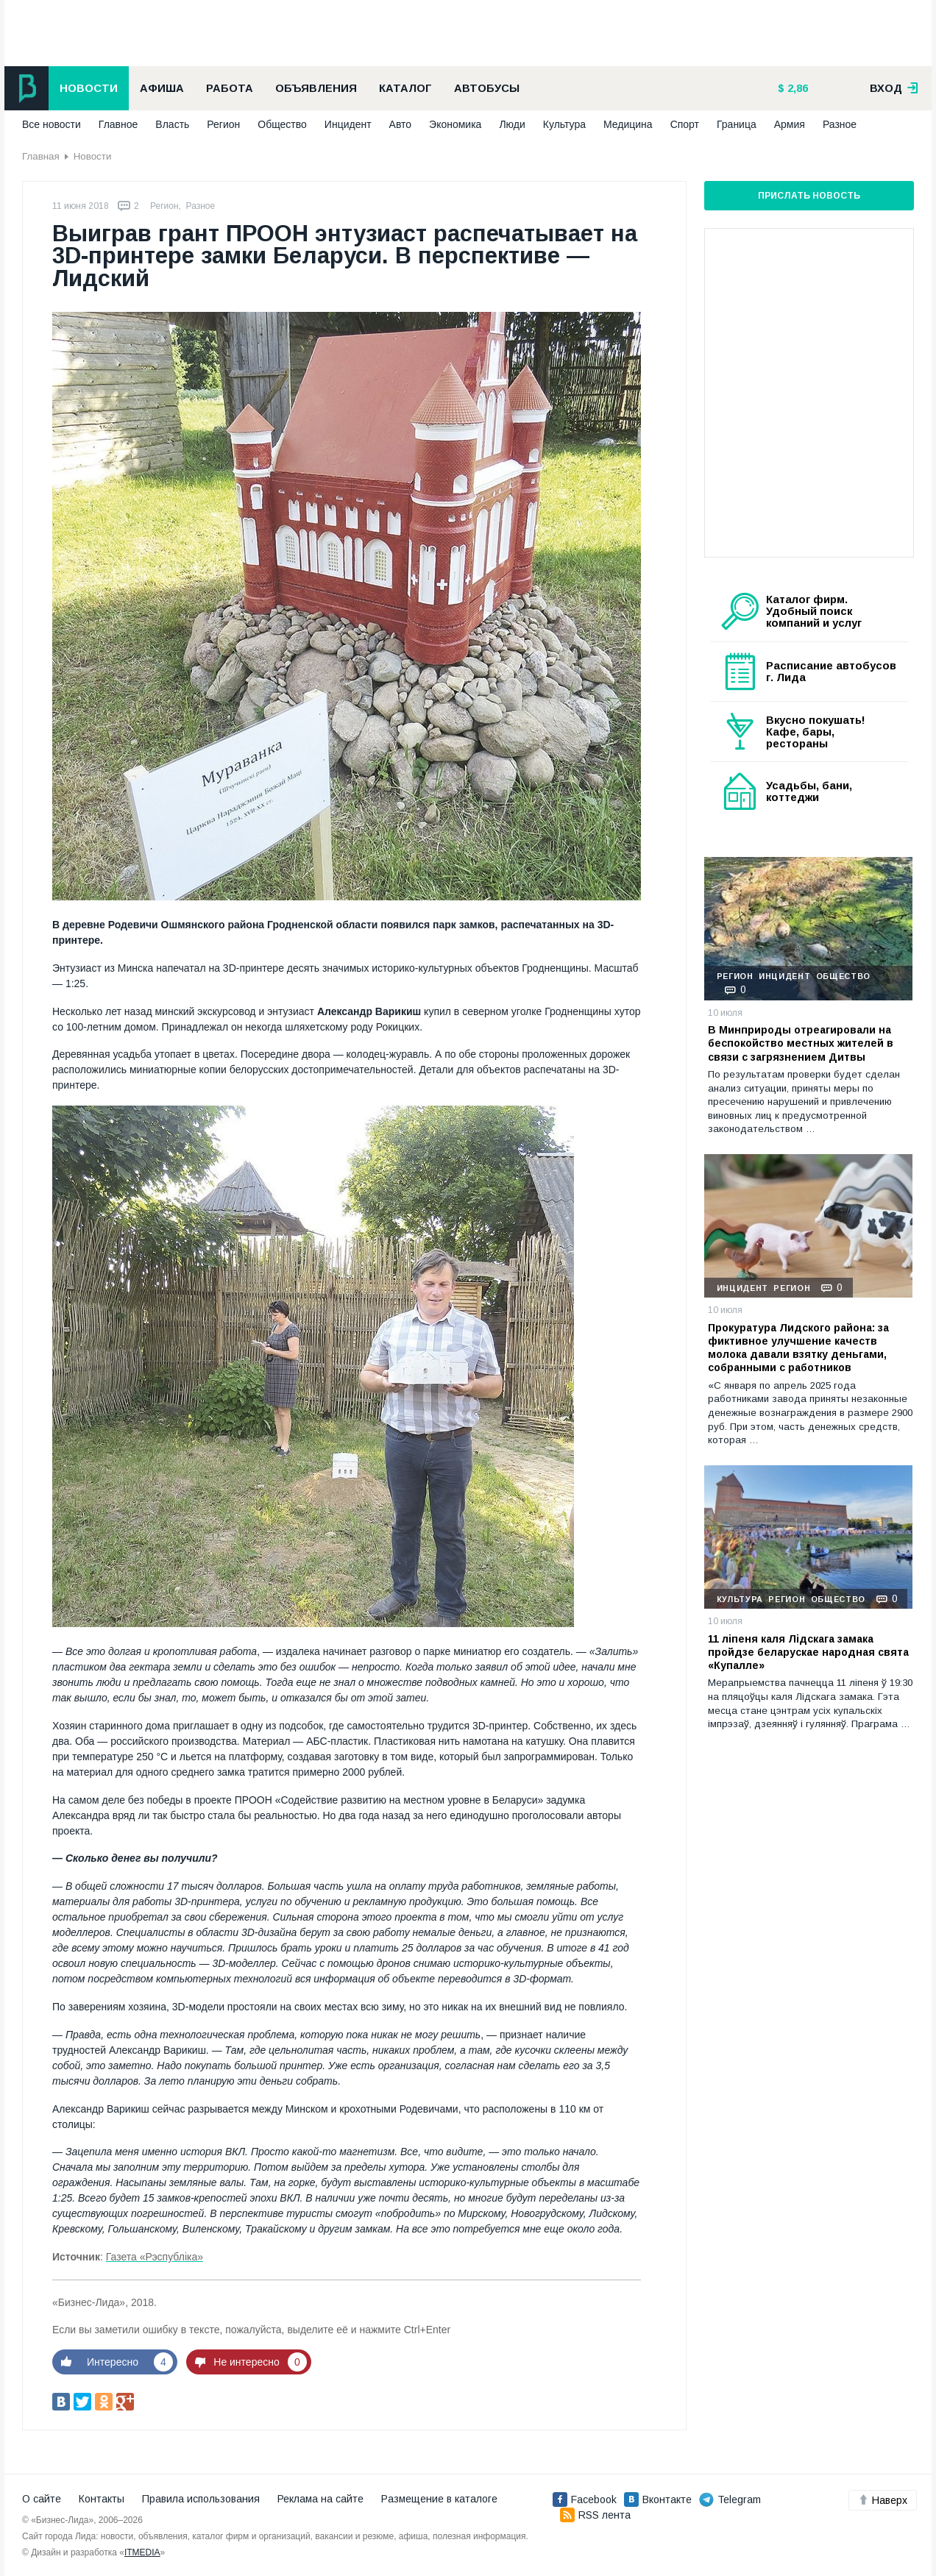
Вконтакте (658, 2499)
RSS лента (595, 2515)
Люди (512, 124)
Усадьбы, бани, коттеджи (809, 791)
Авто (400, 124)
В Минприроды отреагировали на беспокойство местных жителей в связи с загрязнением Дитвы (800, 1043)
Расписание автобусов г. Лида (831, 671)
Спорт (684, 124)
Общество (282, 124)
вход (894, 88)
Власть (172, 124)
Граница (736, 124)
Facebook (585, 2499)
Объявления (316, 88)
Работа (229, 88)
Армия (789, 124)
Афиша (162, 88)
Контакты (101, 2499)
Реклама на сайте (320, 2499)
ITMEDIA (142, 2552)
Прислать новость (809, 196)
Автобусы (487, 88)
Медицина (628, 124)
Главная (41, 156)
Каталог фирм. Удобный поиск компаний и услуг (814, 611)
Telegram (730, 2499)
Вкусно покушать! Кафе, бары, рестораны (815, 732)
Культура (564, 124)
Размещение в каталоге (439, 2499)
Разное (840, 124)
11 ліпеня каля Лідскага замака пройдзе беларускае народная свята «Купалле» (808, 1652)
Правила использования (201, 2499)
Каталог (405, 88)
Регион (223, 124)
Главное (118, 124)
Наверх (882, 2500)
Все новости (51, 124)
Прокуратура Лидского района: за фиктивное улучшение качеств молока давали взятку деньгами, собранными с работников (798, 1348)
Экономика (455, 124)
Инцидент (348, 124)
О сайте (41, 2499)
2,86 (796, 88)
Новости (89, 88)
